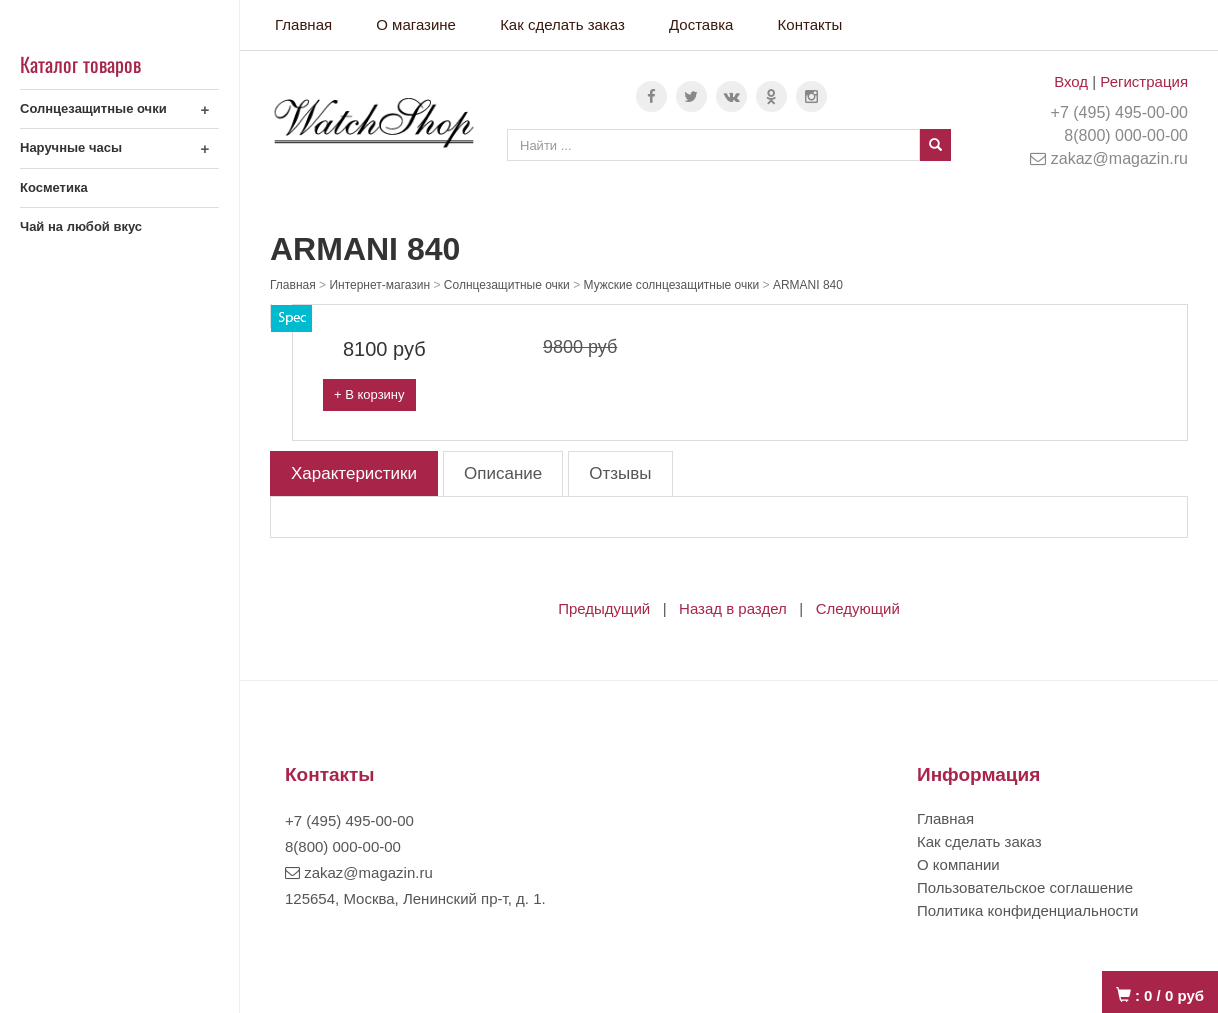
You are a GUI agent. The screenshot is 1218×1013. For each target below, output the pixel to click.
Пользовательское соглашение (1025, 887)
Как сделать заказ (562, 24)
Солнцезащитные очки (93, 108)
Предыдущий (604, 608)
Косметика (54, 187)
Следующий (858, 608)
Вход (1071, 81)
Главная (303, 24)
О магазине (416, 24)
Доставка (701, 24)
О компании (958, 864)
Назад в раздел (733, 608)
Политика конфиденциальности (1027, 910)
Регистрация (1144, 81)
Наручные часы (71, 147)
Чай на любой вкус (81, 226)
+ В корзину (369, 394)
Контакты (810, 24)
